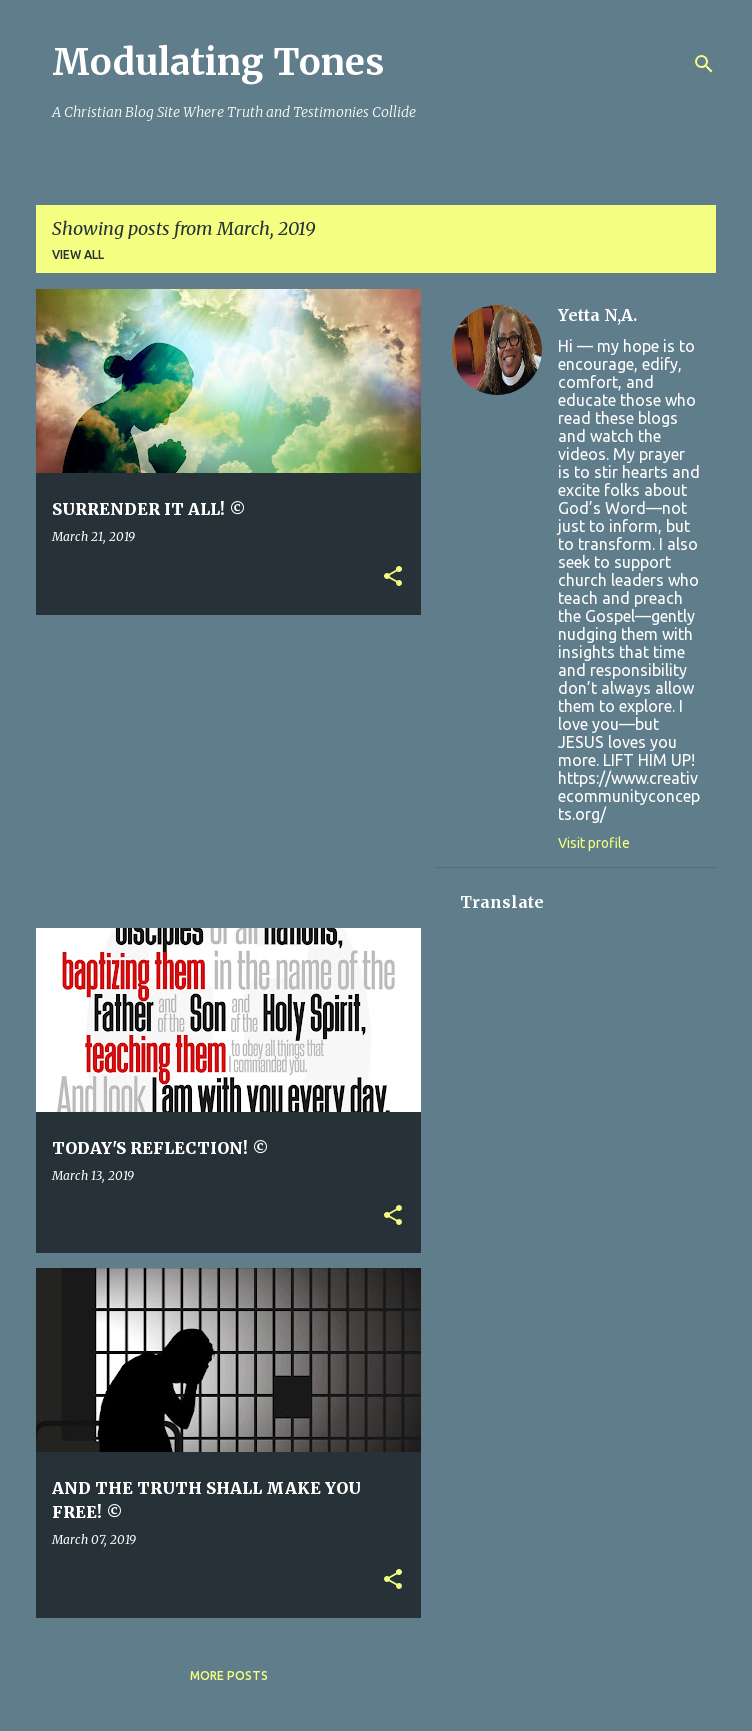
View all (78, 254)
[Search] (704, 64)
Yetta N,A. (597, 315)
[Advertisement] (394, 770)
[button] (393, 577)
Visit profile (594, 843)
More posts (229, 1675)
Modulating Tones (218, 62)
